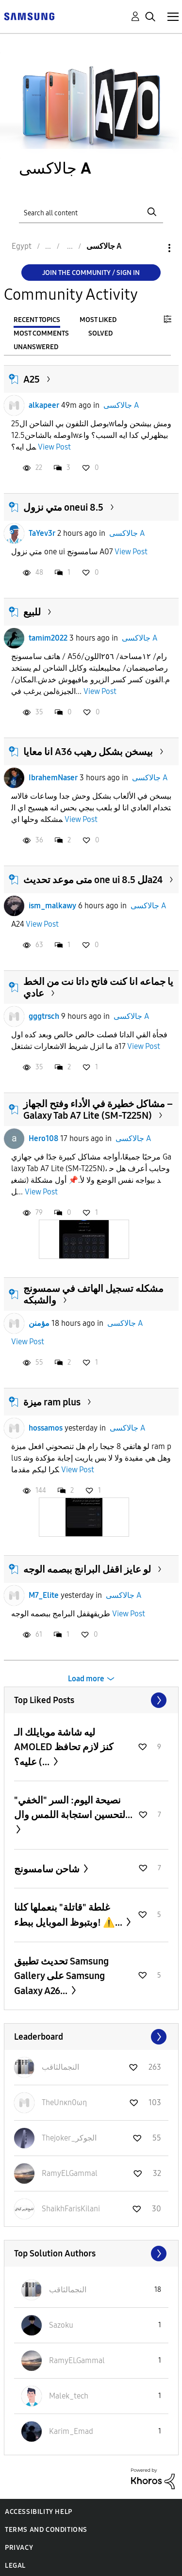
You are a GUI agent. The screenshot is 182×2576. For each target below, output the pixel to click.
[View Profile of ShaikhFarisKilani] (71, 2208)
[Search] (91, 211)
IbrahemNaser (53, 777)
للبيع (32, 612)
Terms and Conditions (46, 2530)
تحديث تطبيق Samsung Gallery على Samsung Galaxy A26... (61, 1975)
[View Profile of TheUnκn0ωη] (64, 2102)
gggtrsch (44, 1016)
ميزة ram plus (52, 1402)
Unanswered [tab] (36, 347)
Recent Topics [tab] (37, 320)
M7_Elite (44, 1595)
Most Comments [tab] (41, 333)
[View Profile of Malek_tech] (68, 2395)
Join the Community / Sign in (91, 273)
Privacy (19, 2548)
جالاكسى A (121, 405)
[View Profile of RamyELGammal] (70, 2173)
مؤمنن (39, 1323)
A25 (31, 379)
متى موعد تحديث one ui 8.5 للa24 (93, 880)
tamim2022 (48, 638)
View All (91, 1700)
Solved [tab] (100, 333)
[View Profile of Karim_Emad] (71, 2431)
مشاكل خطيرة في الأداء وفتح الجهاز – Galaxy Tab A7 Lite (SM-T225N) (98, 1109)
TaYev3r (42, 533)
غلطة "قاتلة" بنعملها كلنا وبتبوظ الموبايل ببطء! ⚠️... (69, 1914)
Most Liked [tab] (98, 320)
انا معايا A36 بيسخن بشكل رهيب (88, 751)
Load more (86, 1678)
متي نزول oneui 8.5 (63, 507)
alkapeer (44, 405)
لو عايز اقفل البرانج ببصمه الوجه (87, 1569)
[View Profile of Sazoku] (61, 2325)
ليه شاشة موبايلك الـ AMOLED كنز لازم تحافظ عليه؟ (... (64, 1747)
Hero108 (43, 1138)
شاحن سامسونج (48, 1869)
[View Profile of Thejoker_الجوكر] (69, 2137)
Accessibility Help (38, 2512)
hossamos (46, 1428)
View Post (54, 446)
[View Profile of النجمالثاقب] (60, 2067)
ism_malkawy (52, 905)
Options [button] (152, 248)
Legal (15, 2565)
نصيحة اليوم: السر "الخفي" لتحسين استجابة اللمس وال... (73, 1807)
